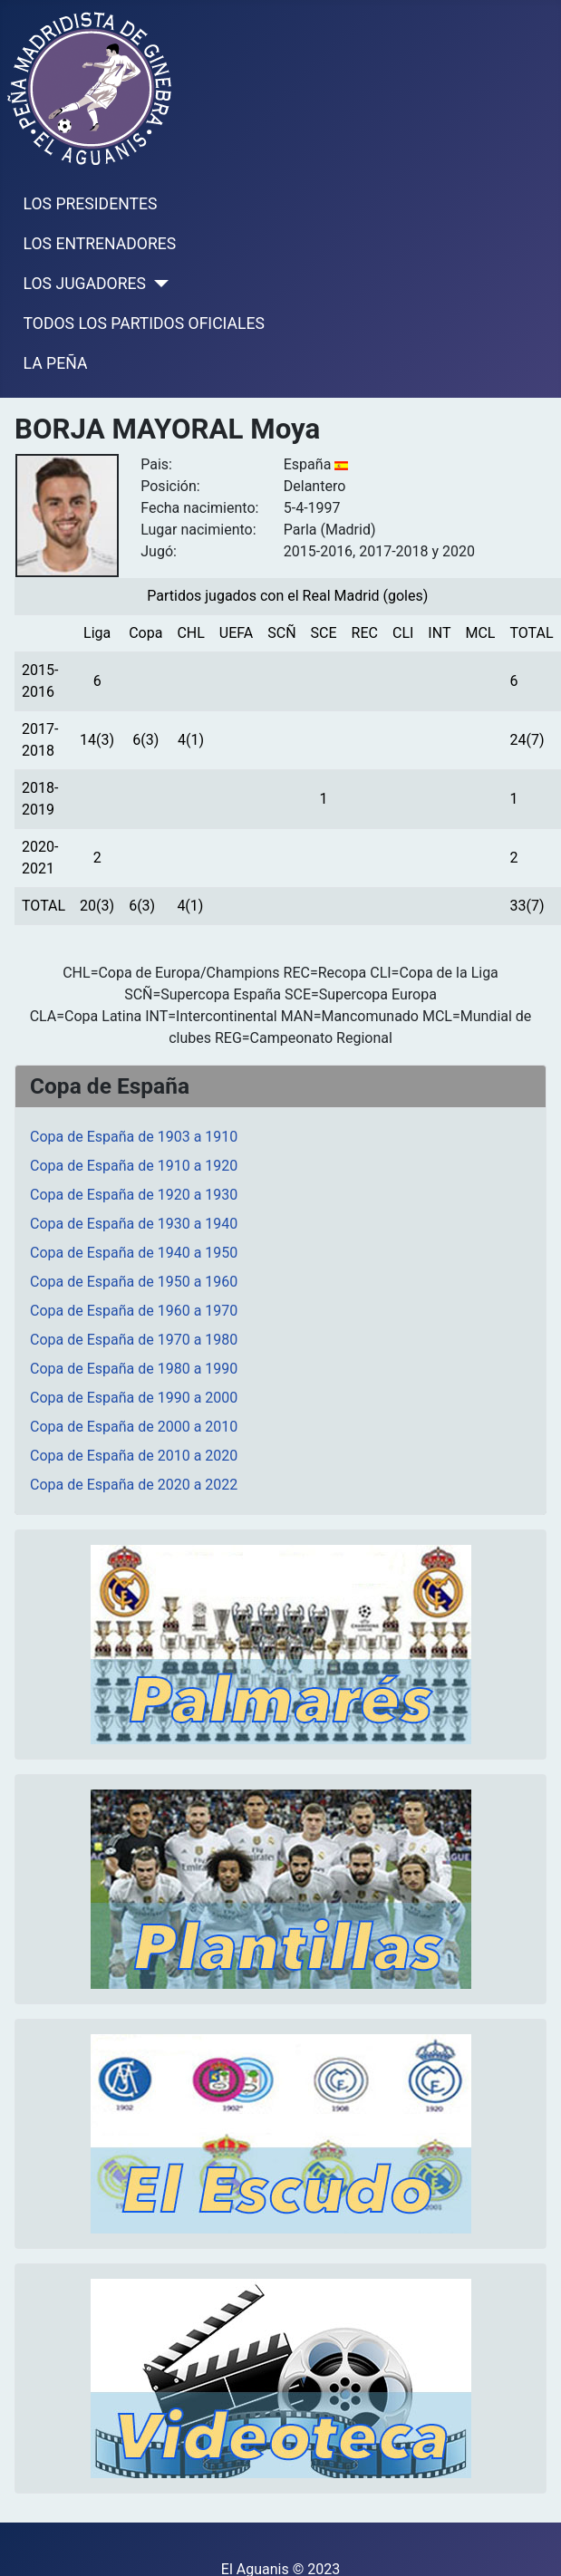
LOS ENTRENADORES (100, 244)
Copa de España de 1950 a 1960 (133, 1281)
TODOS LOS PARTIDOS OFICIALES (144, 323)
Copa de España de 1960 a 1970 (133, 1310)
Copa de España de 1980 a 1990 (133, 1368)
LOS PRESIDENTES (91, 204)
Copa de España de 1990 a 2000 (133, 1397)
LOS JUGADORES (85, 284)
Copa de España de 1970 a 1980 (133, 1339)
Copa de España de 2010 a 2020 (133, 1455)
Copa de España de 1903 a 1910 (133, 1136)
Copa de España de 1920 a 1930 (133, 1194)
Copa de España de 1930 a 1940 (133, 1223)
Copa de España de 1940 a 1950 (133, 1252)
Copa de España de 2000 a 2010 (133, 1426)
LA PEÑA (56, 363)
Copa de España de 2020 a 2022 (133, 1484)
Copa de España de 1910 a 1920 (133, 1165)
